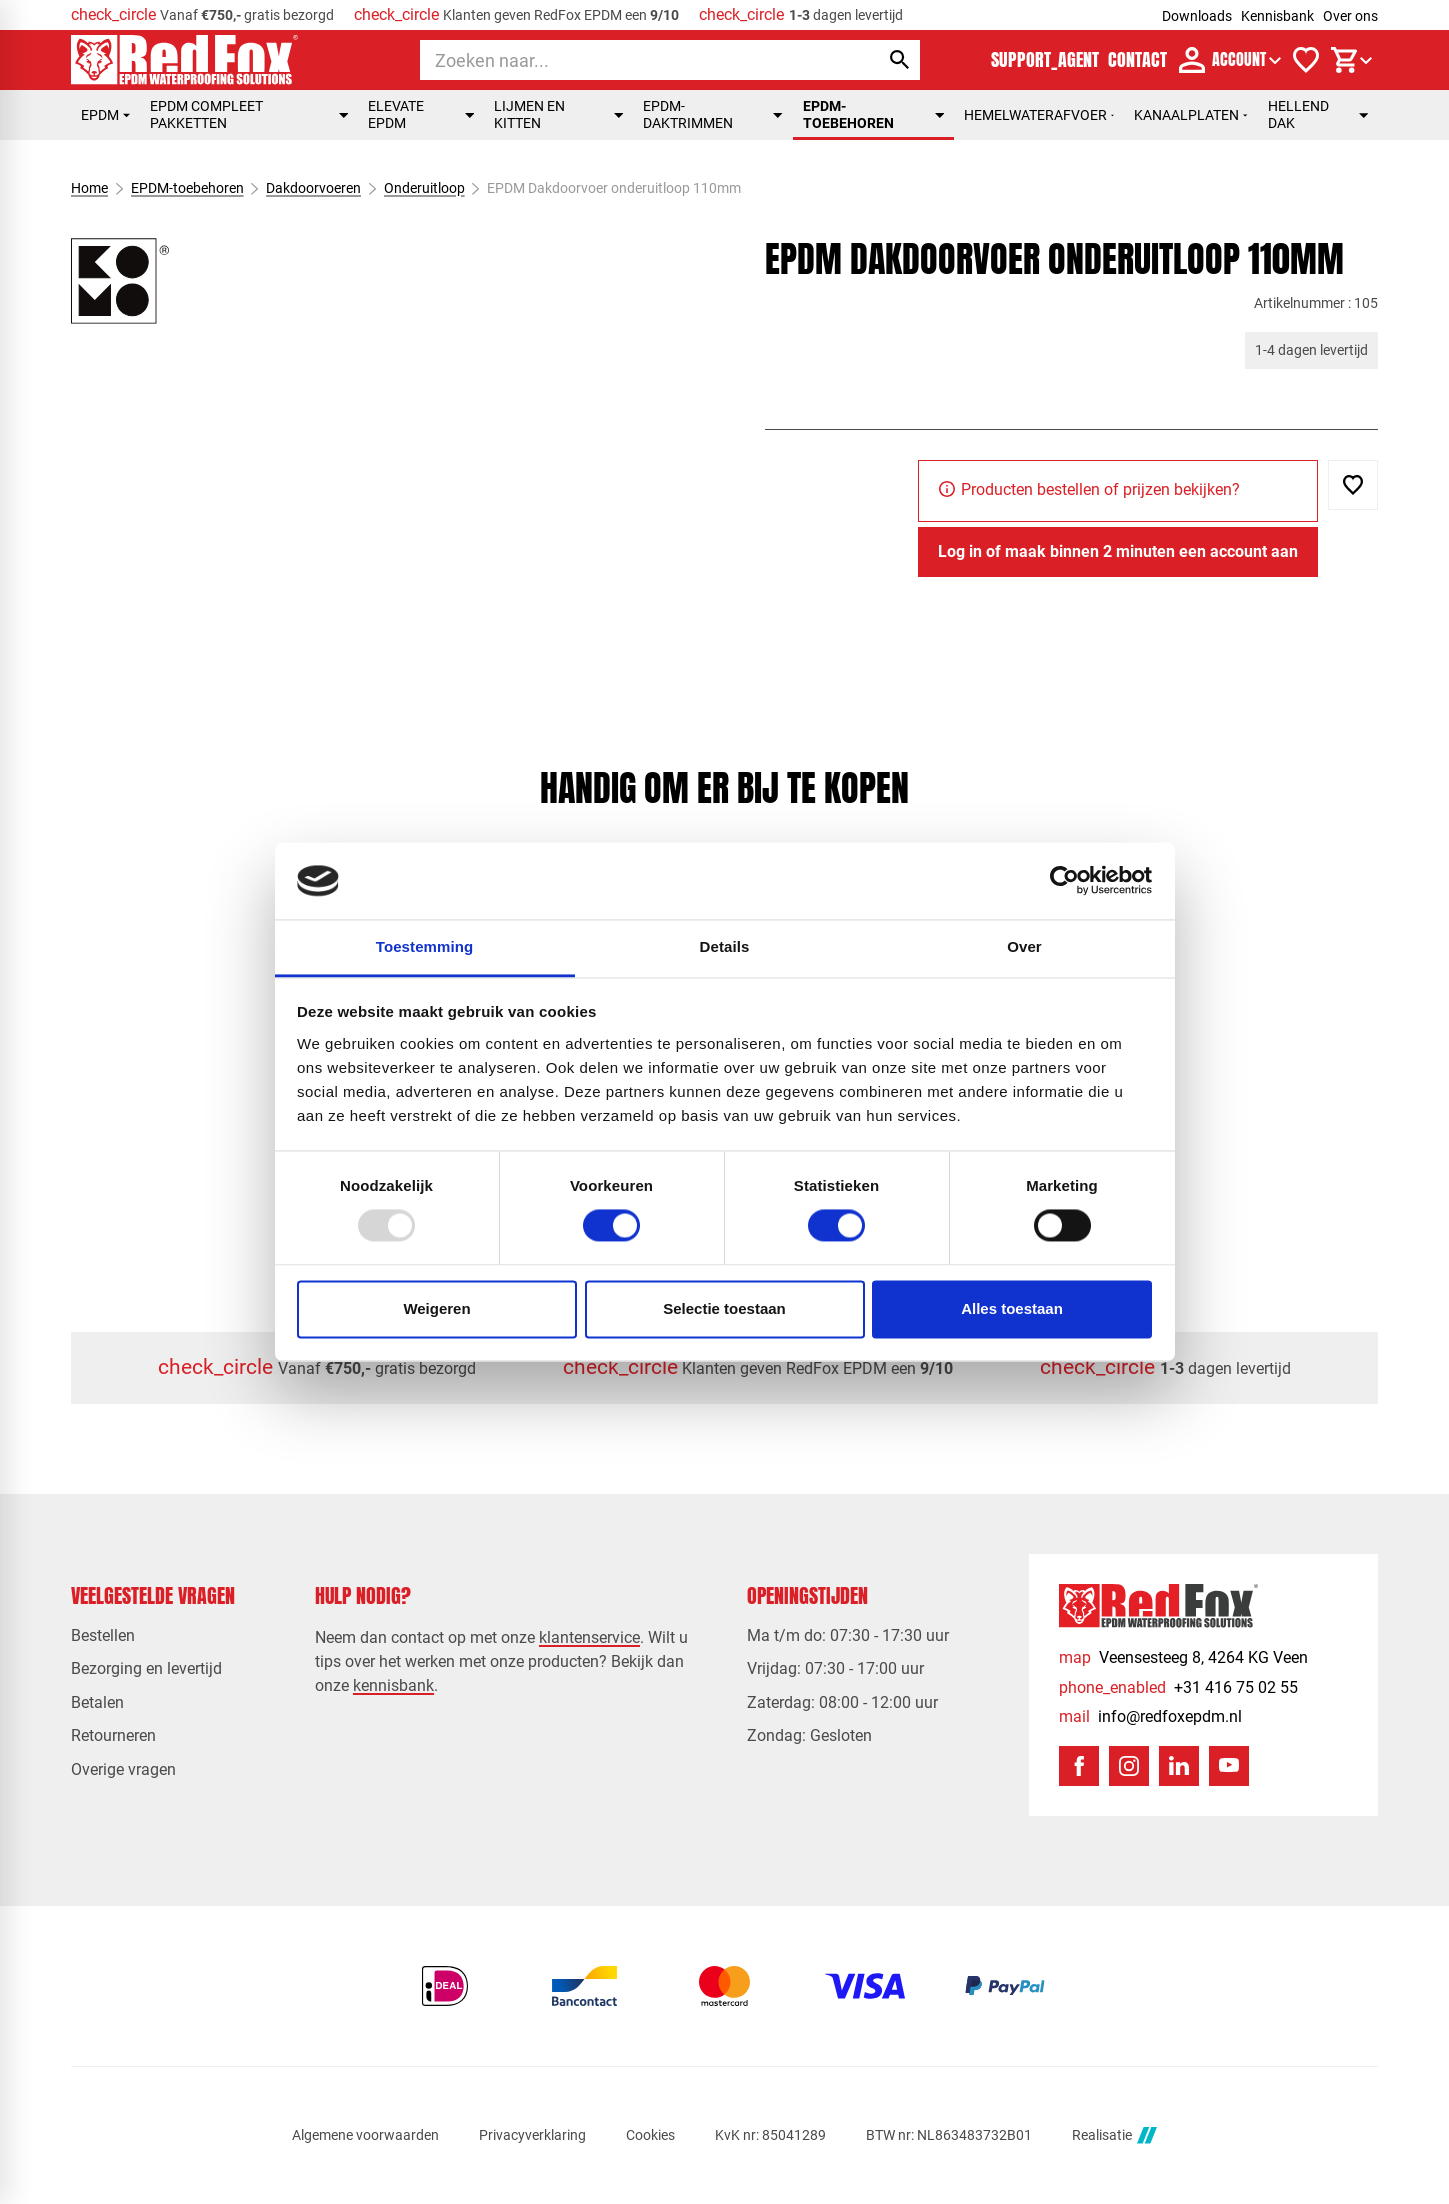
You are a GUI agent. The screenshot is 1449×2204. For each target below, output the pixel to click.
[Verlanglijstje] (1306, 60)
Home (89, 188)
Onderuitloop (424, 188)
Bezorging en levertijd (146, 1668)
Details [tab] (725, 946)
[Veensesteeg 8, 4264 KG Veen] (1183, 1657)
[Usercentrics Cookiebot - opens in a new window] (1064, 881)
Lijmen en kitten (558, 114)
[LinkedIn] (1179, 1766)
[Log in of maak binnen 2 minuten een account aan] (1118, 552)
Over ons (1350, 16)
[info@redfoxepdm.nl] (1150, 1716)
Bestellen (103, 1635)
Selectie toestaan (724, 1308)
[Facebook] (1079, 1766)
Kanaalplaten (1191, 115)
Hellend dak (1318, 114)
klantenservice (589, 1637)
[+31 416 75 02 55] (1178, 1687)
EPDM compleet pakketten (249, 114)
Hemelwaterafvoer (1039, 115)
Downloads (1197, 16)
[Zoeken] (631, 60)
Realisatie (1114, 2135)
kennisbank (393, 1685)
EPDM (105, 115)
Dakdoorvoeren (313, 188)
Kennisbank (1277, 16)
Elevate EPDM (421, 114)
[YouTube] (1229, 1766)
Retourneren (113, 1735)
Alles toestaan (1012, 1308)
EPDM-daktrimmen (713, 114)
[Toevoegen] (1353, 485)
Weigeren (436, 1308)
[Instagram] (1129, 1766)
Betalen (97, 1702)
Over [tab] (1024, 946)
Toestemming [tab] (425, 946)
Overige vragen (123, 1769)
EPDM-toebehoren (873, 114)
